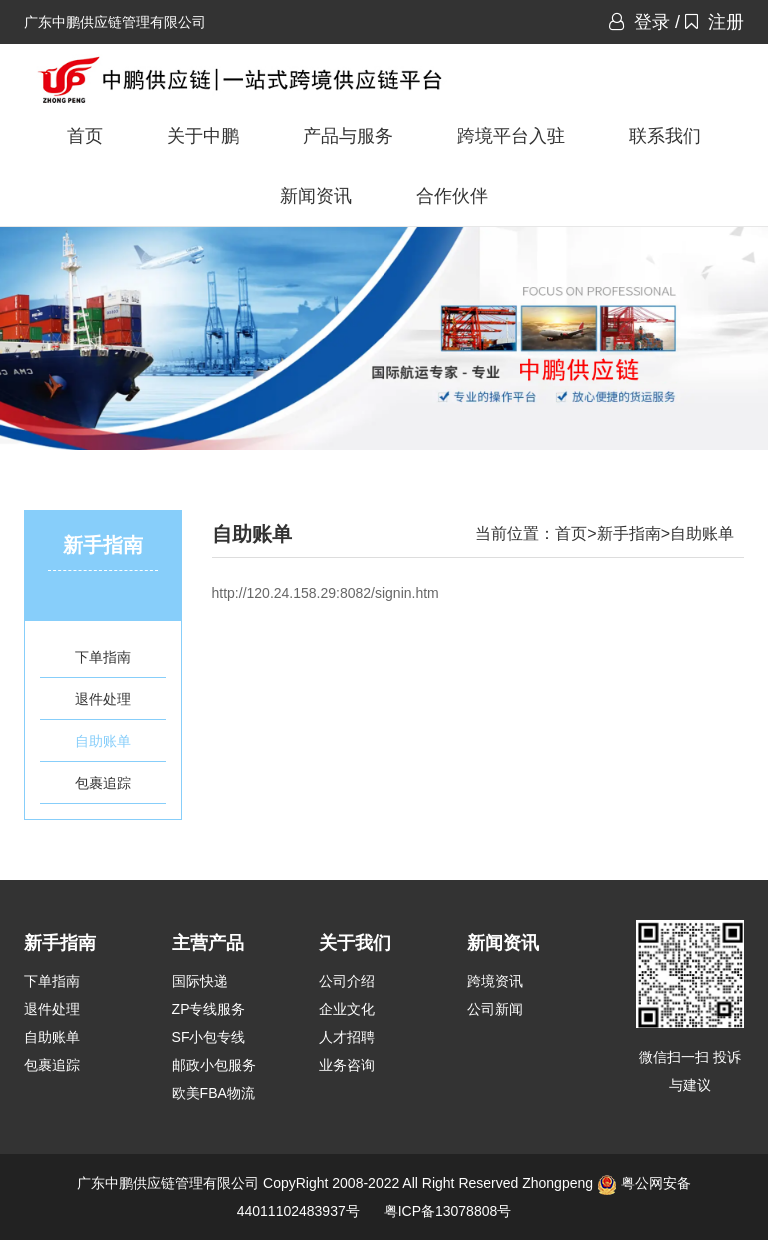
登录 (639, 22)
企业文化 (347, 1009)
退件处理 (103, 699)
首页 (85, 136)
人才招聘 (347, 1037)
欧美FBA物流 (213, 1093)
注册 (714, 22)
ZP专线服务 (209, 1009)
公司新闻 (495, 1009)
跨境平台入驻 (511, 136)
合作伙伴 (452, 196)
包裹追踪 (103, 783)
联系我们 (665, 136)
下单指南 (103, 657)
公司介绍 (347, 981)
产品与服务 (348, 136)
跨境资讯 (495, 981)
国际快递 (200, 981)
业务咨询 (347, 1065)
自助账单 (103, 741)
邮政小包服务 (214, 1065)
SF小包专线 (209, 1037)
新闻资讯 (316, 196)
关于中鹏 (203, 136)
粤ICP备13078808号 (448, 1211)
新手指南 (629, 533)
